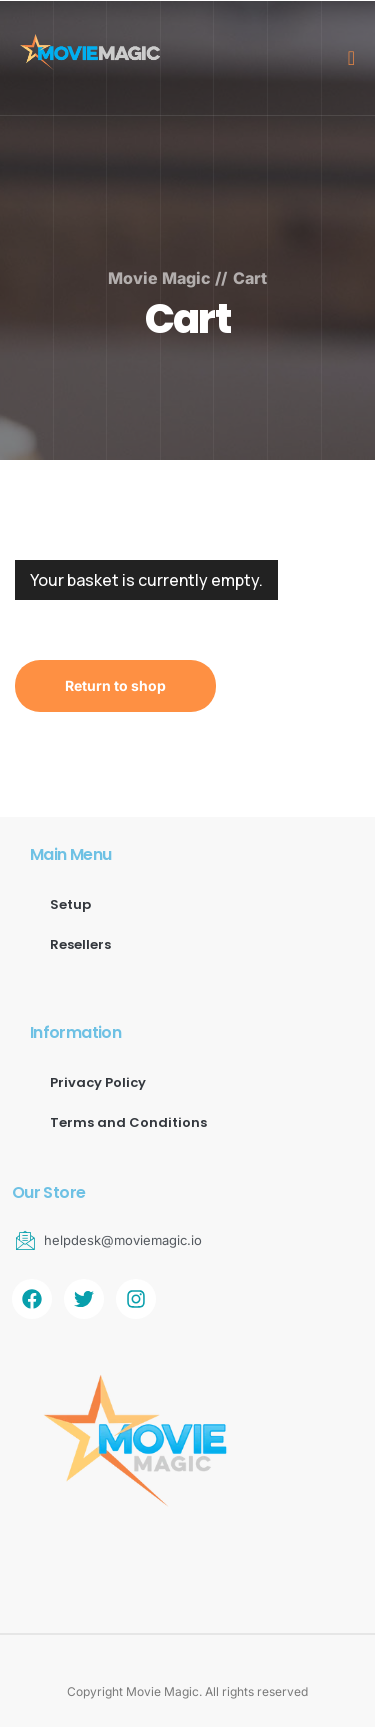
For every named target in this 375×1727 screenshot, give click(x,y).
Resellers (80, 944)
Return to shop (115, 685)
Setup (70, 904)
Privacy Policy (98, 1082)
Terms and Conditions (128, 1122)
